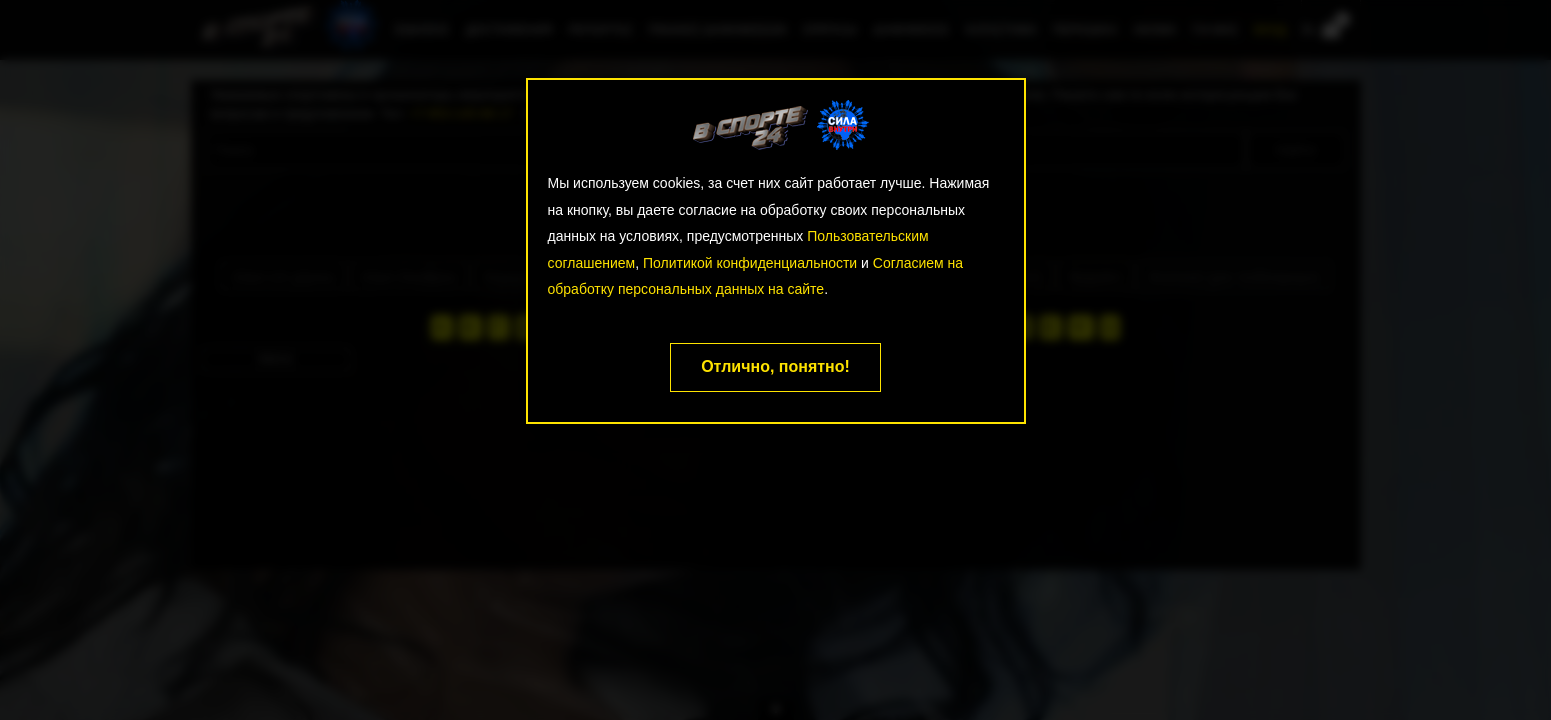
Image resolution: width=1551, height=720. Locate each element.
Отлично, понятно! (775, 366)
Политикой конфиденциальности (750, 263)
